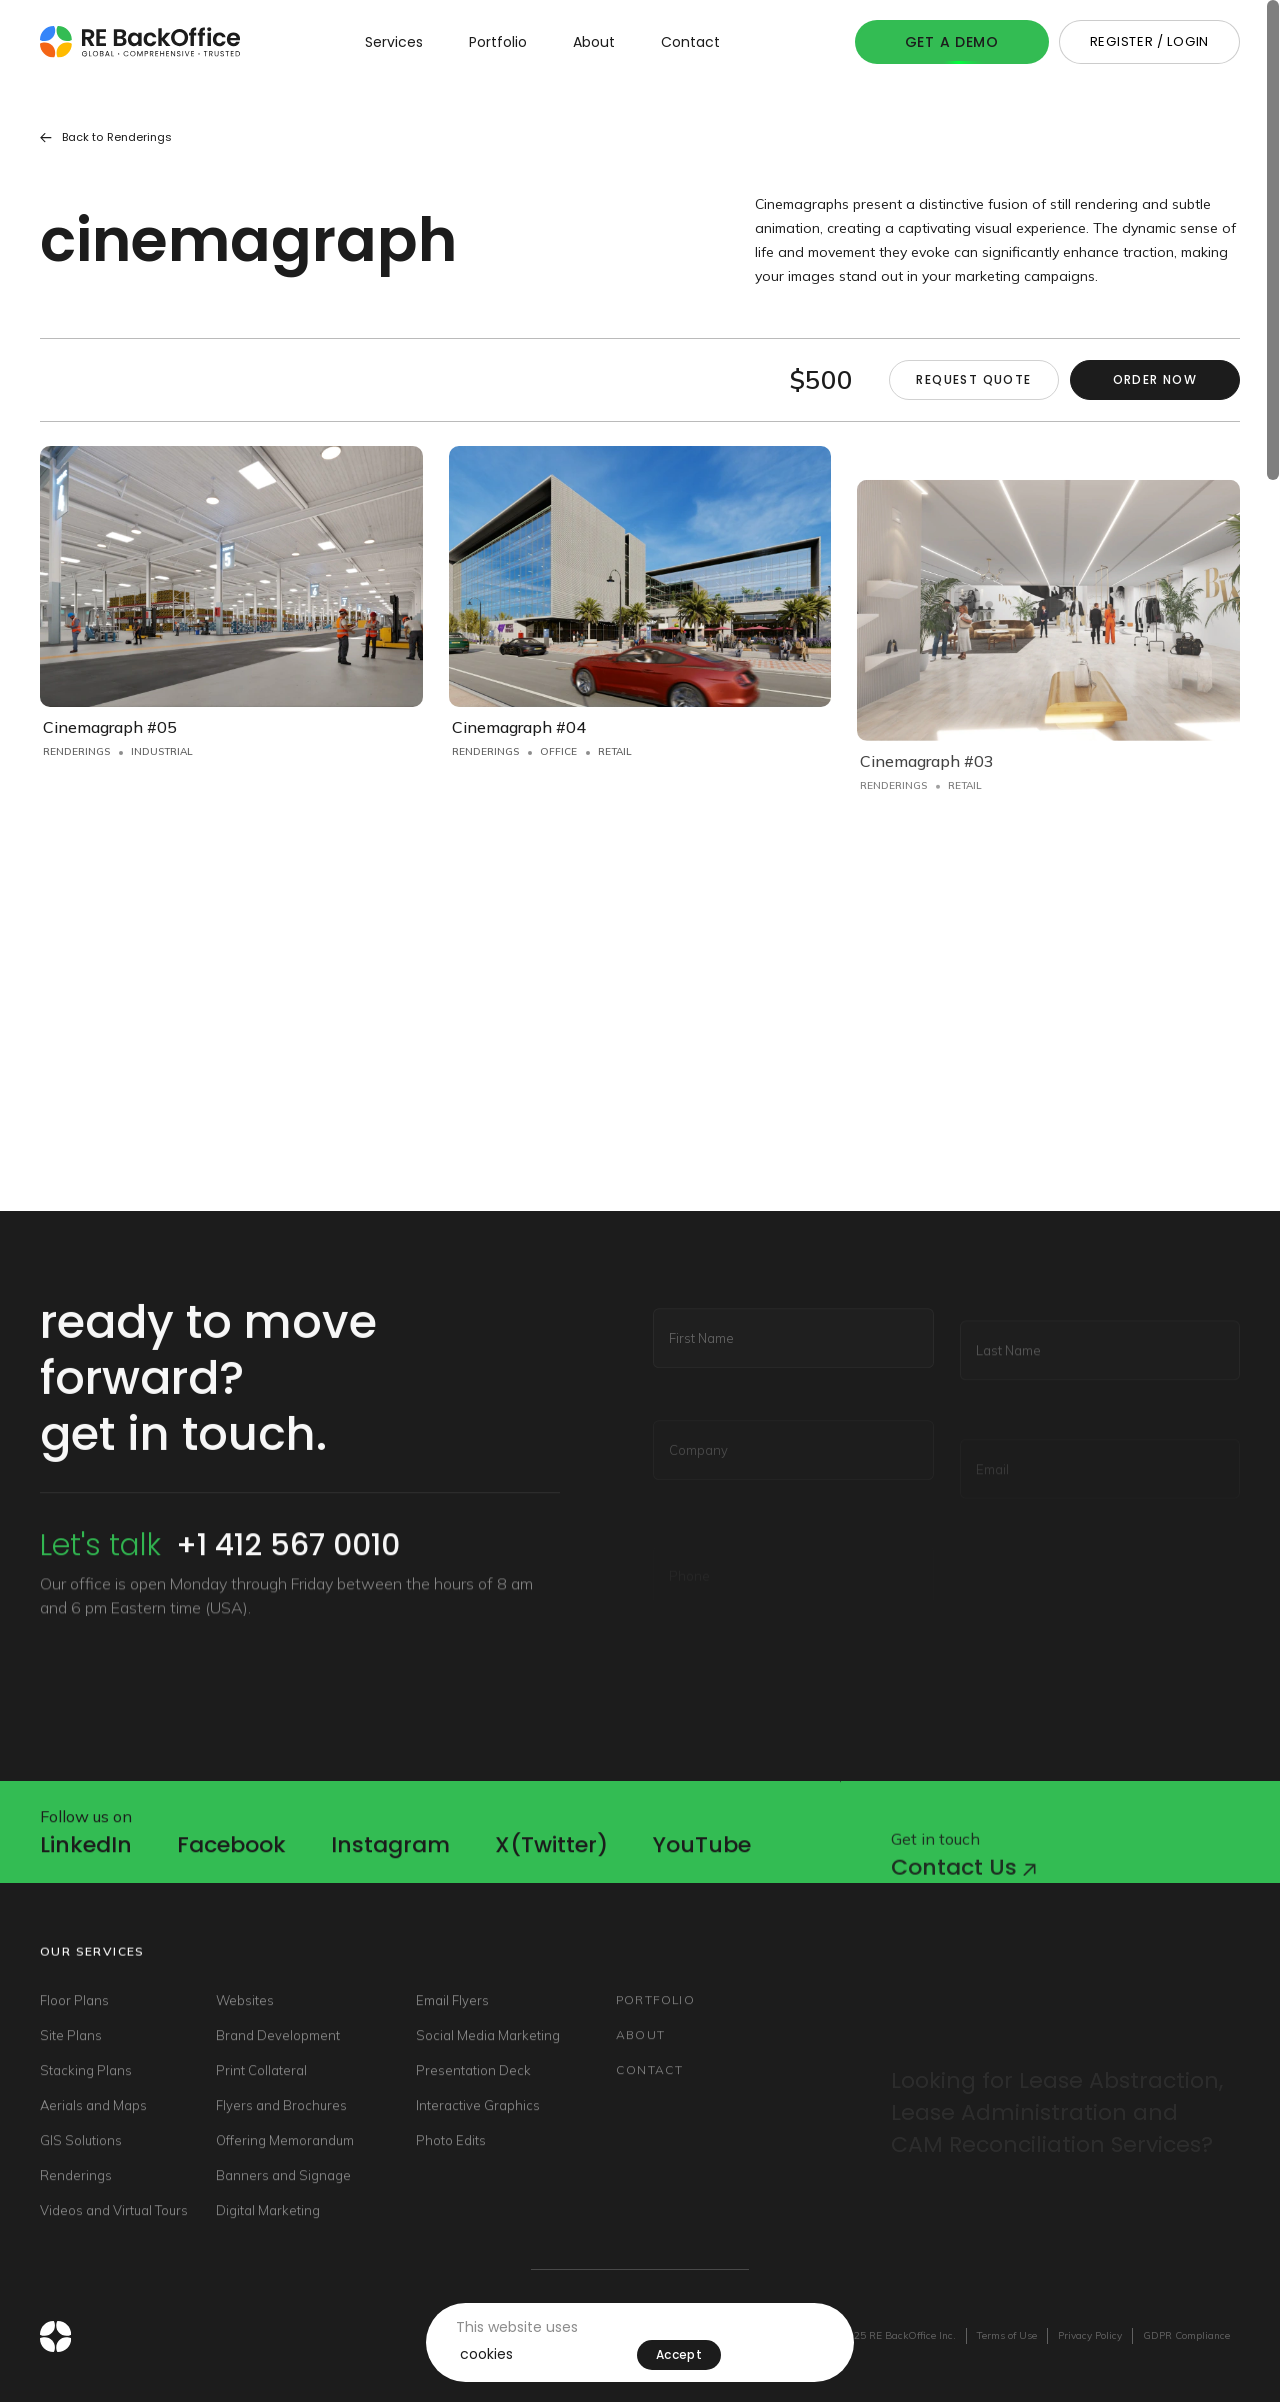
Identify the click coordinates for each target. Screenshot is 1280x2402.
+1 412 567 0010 (288, 1582)
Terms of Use (1007, 2335)
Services (394, 42)
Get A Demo (952, 42)
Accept (679, 2354)
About (594, 42)
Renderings (76, 751)
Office (558, 770)
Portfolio (498, 42)
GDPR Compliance (1186, 2335)
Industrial (162, 751)
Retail (615, 770)
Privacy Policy (1090, 2335)
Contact (690, 42)
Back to (106, 137)
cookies (486, 2354)
